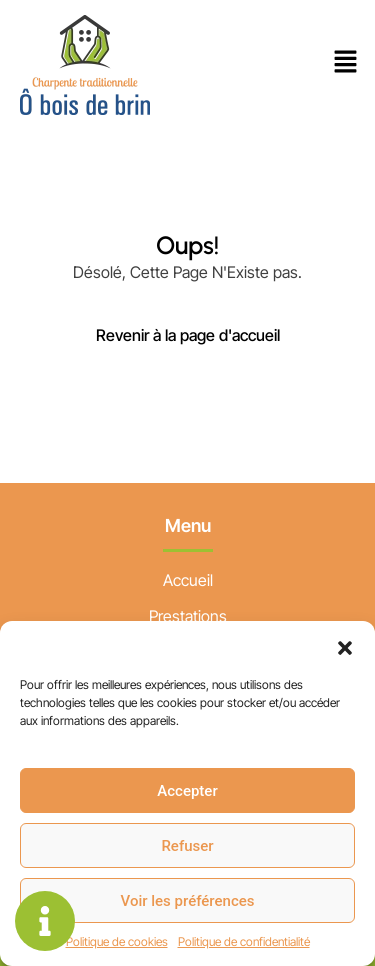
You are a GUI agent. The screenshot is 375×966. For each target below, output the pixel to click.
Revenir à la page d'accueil (188, 335)
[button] (345, 646)
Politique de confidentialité (244, 941)
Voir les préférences (188, 901)
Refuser (187, 846)
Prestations (188, 616)
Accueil (188, 580)
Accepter (187, 791)
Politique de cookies (117, 941)
